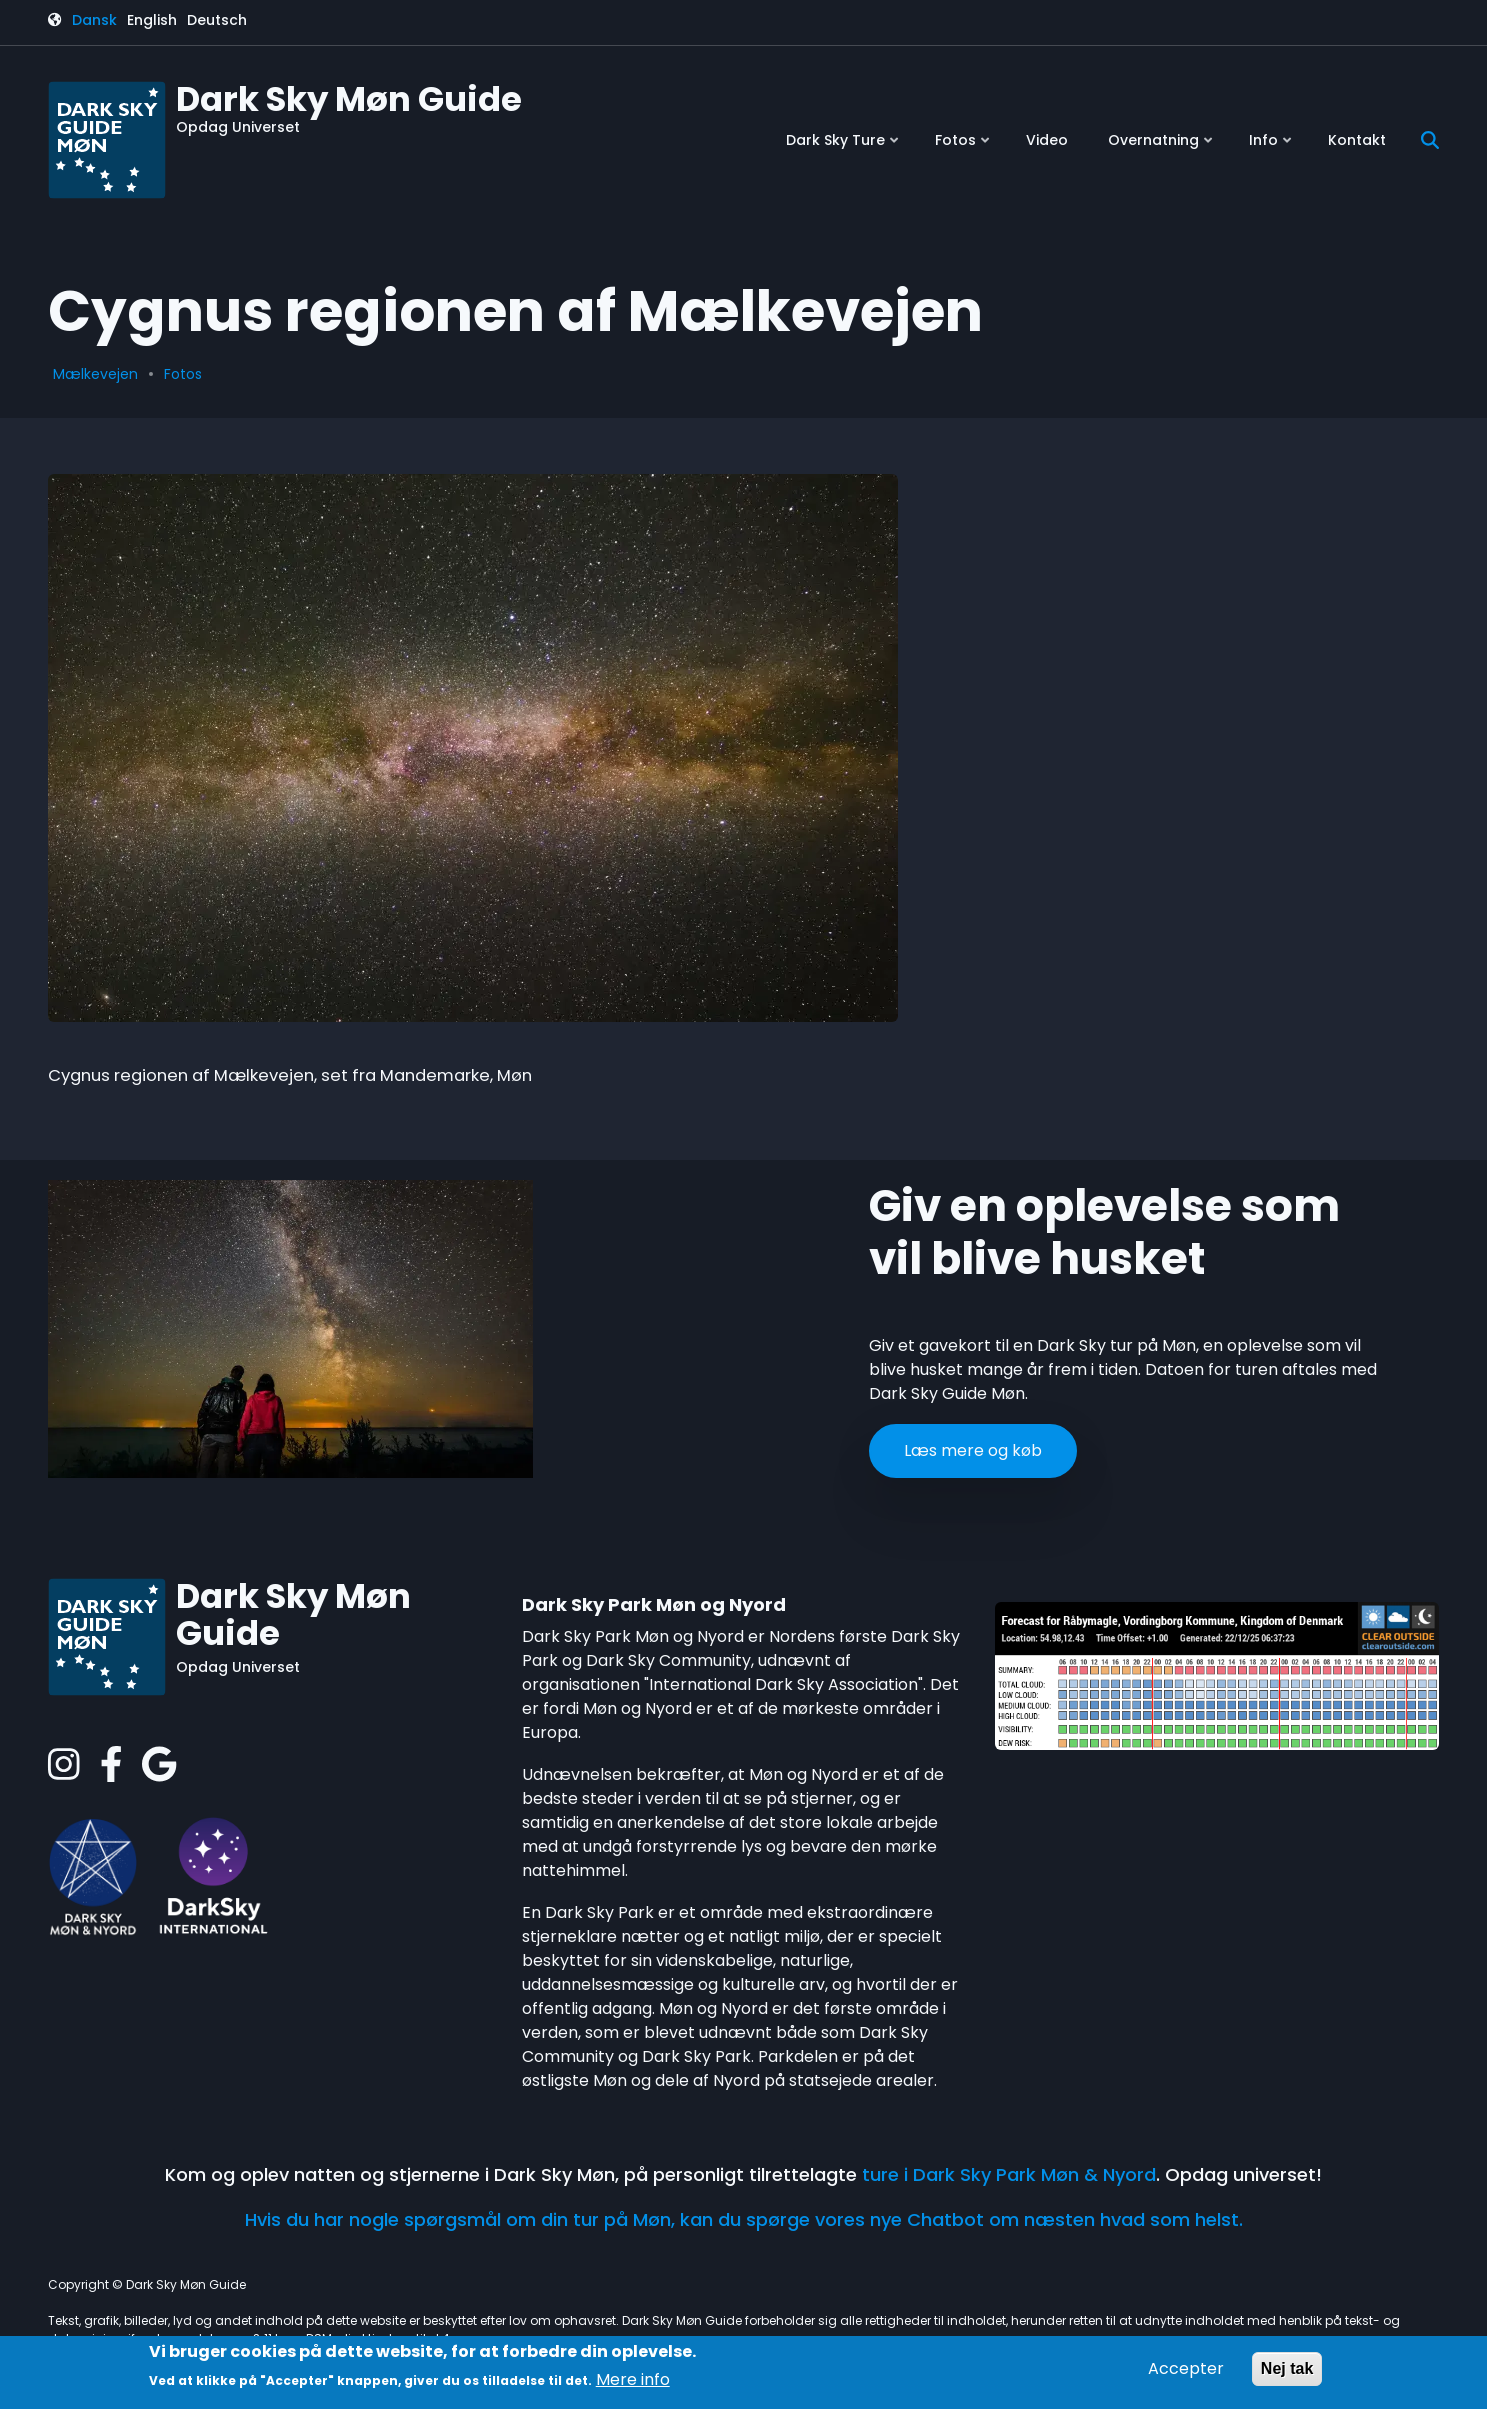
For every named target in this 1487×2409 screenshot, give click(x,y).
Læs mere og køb (973, 1450)
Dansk (94, 20)
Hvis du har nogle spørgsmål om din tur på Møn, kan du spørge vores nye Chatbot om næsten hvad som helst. (744, 2219)
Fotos (964, 147)
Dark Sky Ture (844, 147)
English (152, 20)
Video (1047, 140)
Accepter (1186, 2368)
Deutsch (217, 20)
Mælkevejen (95, 374)
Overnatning (1162, 147)
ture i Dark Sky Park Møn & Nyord (1009, 2174)
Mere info (633, 2379)
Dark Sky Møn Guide (349, 99)
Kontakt (1357, 140)
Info (1272, 147)
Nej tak (1287, 2368)
